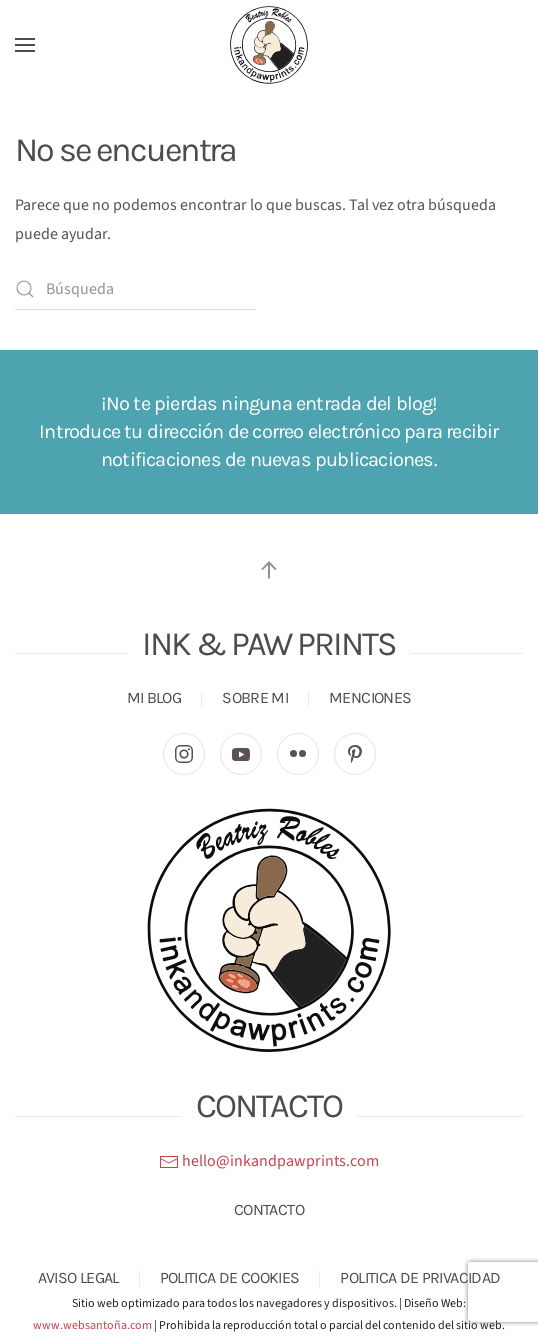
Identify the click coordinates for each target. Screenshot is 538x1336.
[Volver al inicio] (269, 45)
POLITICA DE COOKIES (230, 1277)
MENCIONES (370, 697)
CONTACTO (269, 1209)
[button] (25, 45)
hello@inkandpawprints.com (269, 1161)
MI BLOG (154, 697)
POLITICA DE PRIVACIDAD (420, 1277)
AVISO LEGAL (78, 1277)
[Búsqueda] (135, 289)
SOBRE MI (255, 697)
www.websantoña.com (92, 1325)
